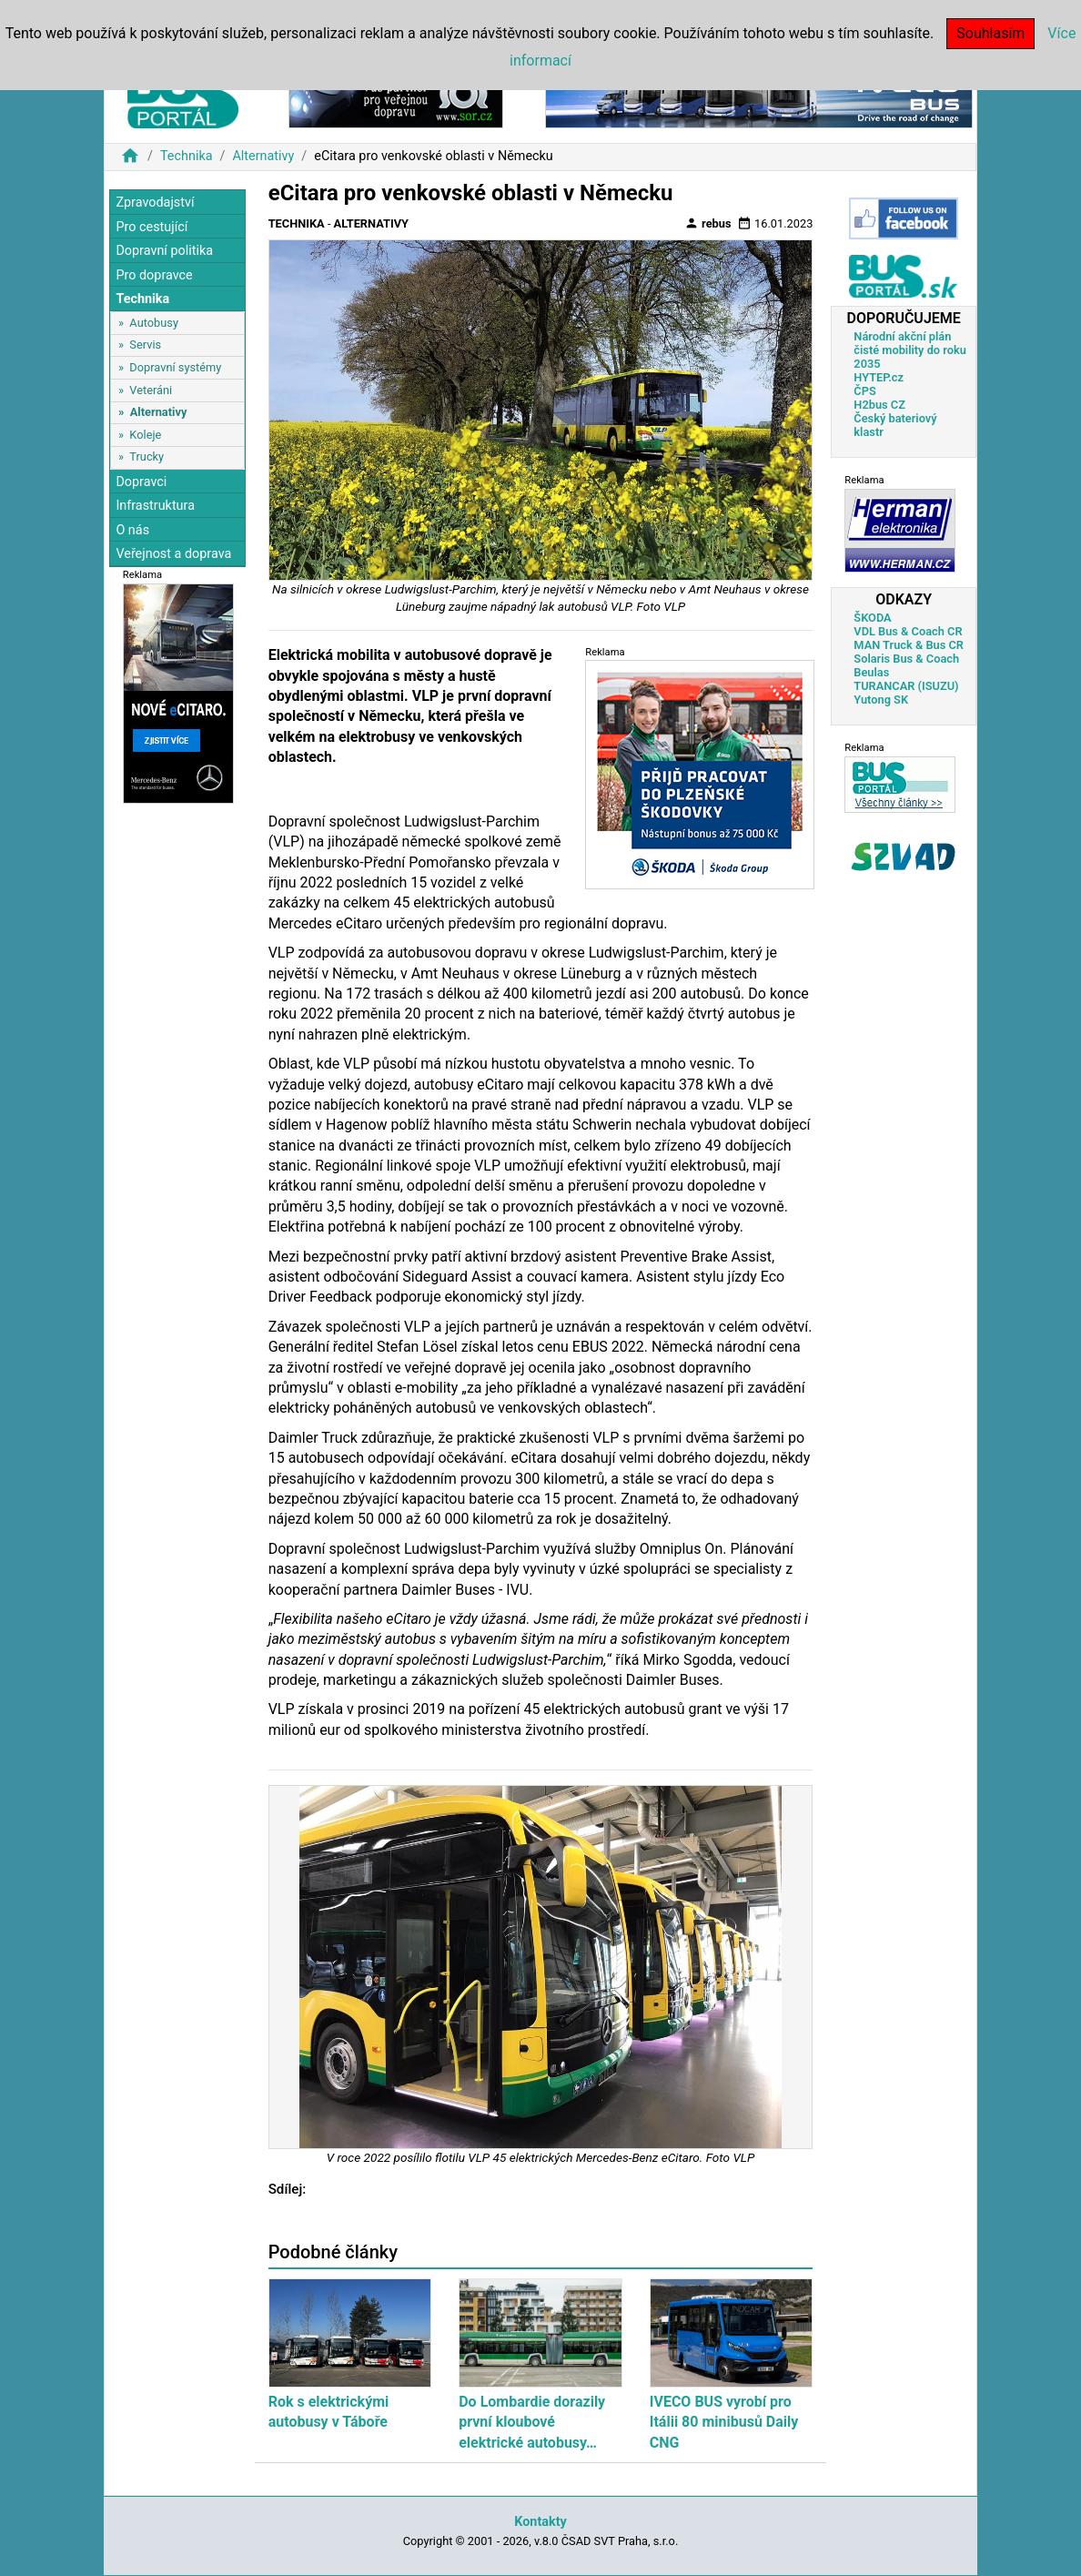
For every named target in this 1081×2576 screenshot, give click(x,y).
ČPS (864, 391)
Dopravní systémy (175, 367)
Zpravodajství (155, 202)
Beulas (871, 672)
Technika (186, 156)
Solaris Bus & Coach (906, 658)
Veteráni (150, 390)
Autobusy (153, 323)
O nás (132, 530)
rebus (708, 223)
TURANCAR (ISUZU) (906, 686)
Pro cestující (151, 227)
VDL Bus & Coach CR (908, 631)
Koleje (145, 434)
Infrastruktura (155, 505)
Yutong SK (881, 699)
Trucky (146, 456)
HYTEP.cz (879, 377)
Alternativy (263, 156)
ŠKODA (872, 617)
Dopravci (141, 482)
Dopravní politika (164, 251)
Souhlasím (990, 33)
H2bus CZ (879, 404)
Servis (145, 344)
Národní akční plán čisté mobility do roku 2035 (910, 350)
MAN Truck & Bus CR (909, 645)
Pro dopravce (154, 275)
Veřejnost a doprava (173, 554)
